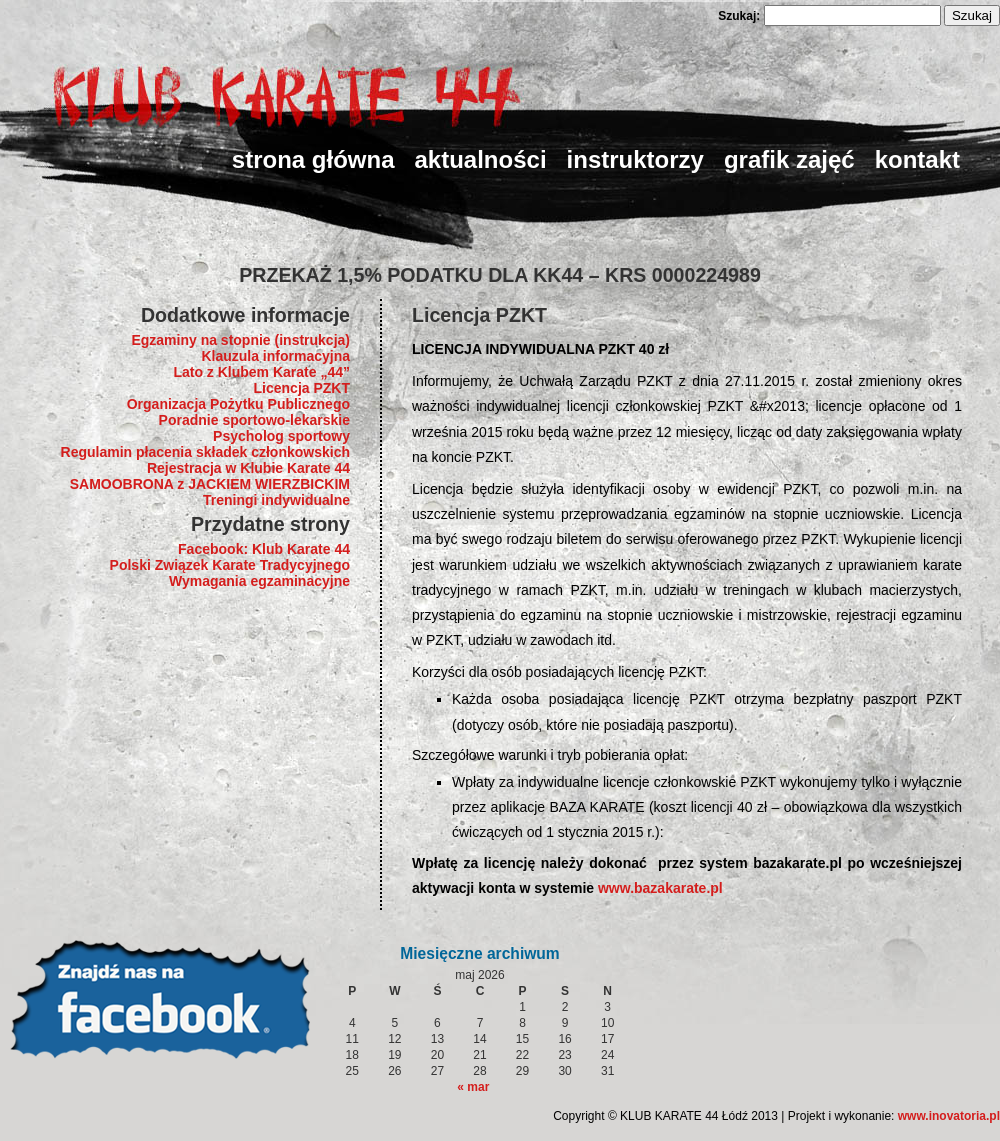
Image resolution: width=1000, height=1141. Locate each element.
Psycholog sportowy (281, 436)
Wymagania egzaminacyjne (259, 581)
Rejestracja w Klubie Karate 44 (248, 468)
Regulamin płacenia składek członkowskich (205, 452)
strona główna (313, 159)
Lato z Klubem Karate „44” (261, 372)
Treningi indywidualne (276, 500)
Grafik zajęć (789, 159)
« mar (473, 1087)
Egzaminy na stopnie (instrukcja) (240, 340)
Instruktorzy (635, 159)
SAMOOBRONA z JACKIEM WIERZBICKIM (210, 484)
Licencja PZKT (302, 388)
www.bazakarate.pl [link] (660, 888)
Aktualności (481, 159)
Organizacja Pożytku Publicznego (238, 404)
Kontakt (917, 159)
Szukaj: (739, 16)
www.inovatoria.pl (949, 1116)
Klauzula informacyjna (275, 356)
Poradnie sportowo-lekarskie (254, 420)
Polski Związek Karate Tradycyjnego (230, 565)
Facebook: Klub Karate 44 (264, 549)
